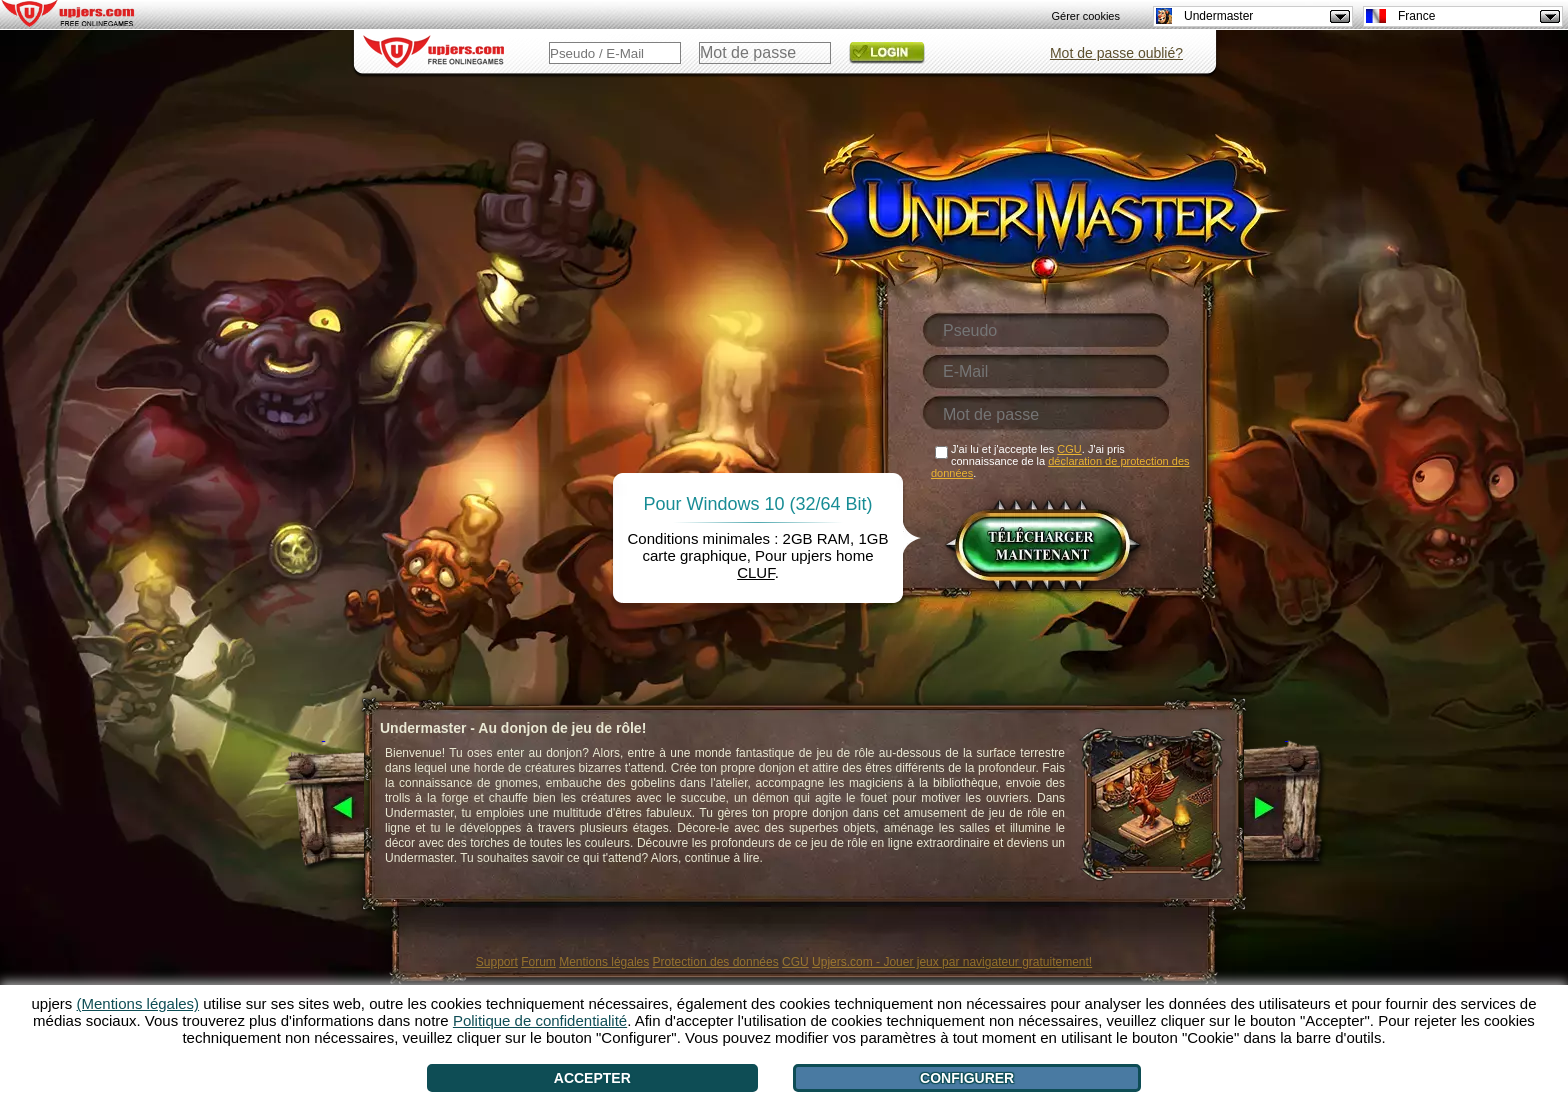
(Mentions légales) (138, 1003)
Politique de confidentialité (540, 1020)
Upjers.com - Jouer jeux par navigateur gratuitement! (952, 962)
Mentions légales (604, 962)
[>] (1286, 809)
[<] (323, 809)
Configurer (967, 1078)
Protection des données (716, 962)
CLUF (756, 572)
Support (497, 962)
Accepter (592, 1078)
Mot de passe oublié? (1116, 53)
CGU (795, 962)
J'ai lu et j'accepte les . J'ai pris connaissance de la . (1060, 461)
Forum (538, 962)
